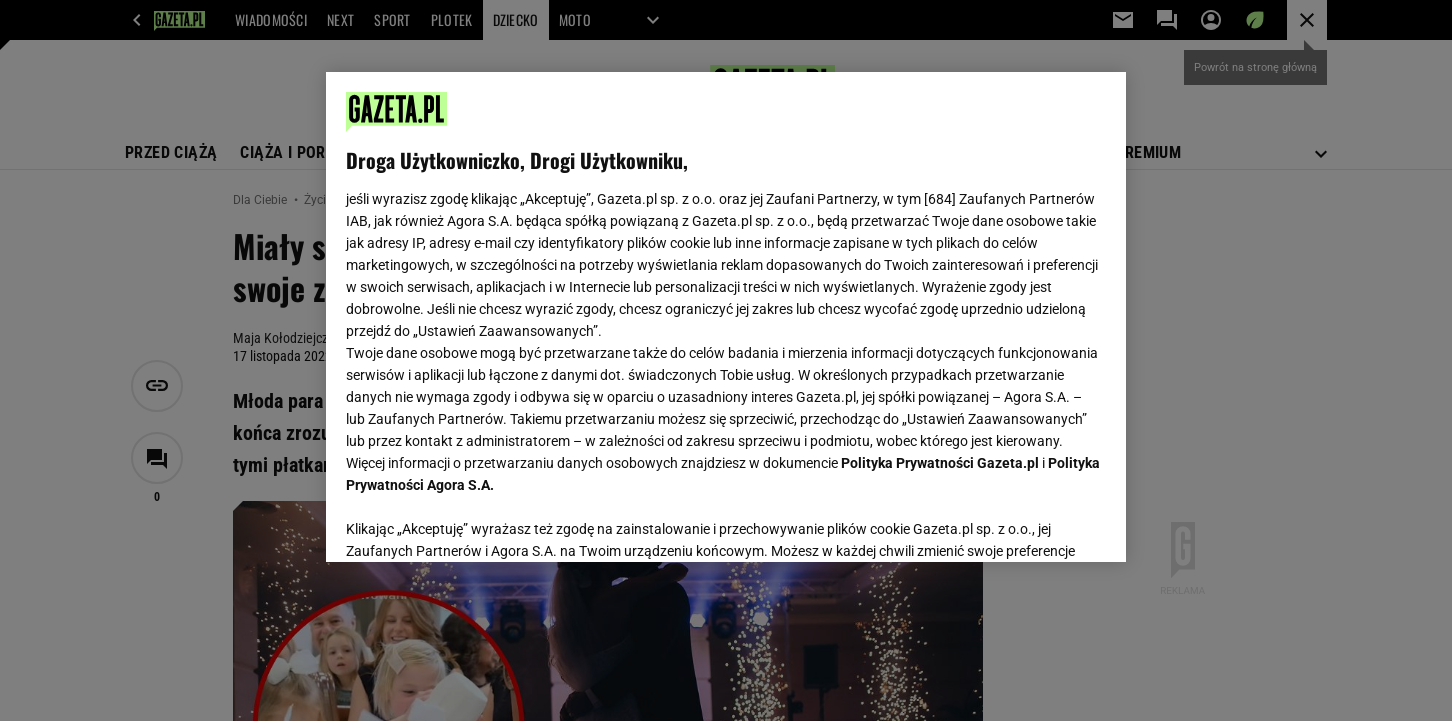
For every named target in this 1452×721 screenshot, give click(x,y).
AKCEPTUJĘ (1038, 523)
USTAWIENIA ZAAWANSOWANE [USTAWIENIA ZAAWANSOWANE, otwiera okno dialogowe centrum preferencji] (476, 522)
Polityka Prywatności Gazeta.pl (940, 463)
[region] (726, 317)
